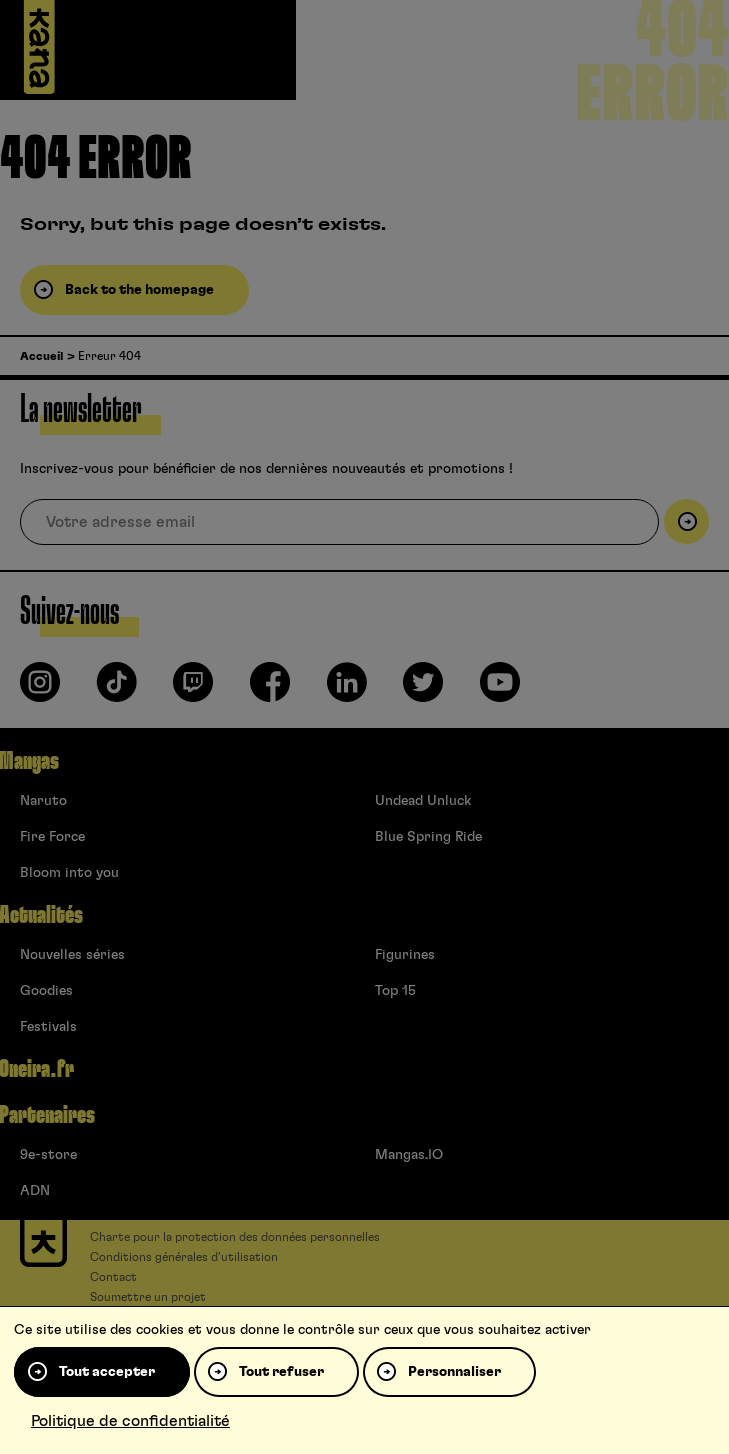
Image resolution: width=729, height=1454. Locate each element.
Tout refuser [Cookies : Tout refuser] (281, 1372)
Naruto (43, 801)
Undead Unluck (423, 801)
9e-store (48, 1155)
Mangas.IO (409, 1155)
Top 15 (395, 991)
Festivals (48, 1027)
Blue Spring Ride (428, 837)
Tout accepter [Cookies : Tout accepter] (107, 1372)
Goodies (46, 991)
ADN (35, 1191)
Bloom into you (69, 873)
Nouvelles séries (72, 955)
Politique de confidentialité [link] (130, 1421)
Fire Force (52, 837)
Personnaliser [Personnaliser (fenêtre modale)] (454, 1372)
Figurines (405, 955)
